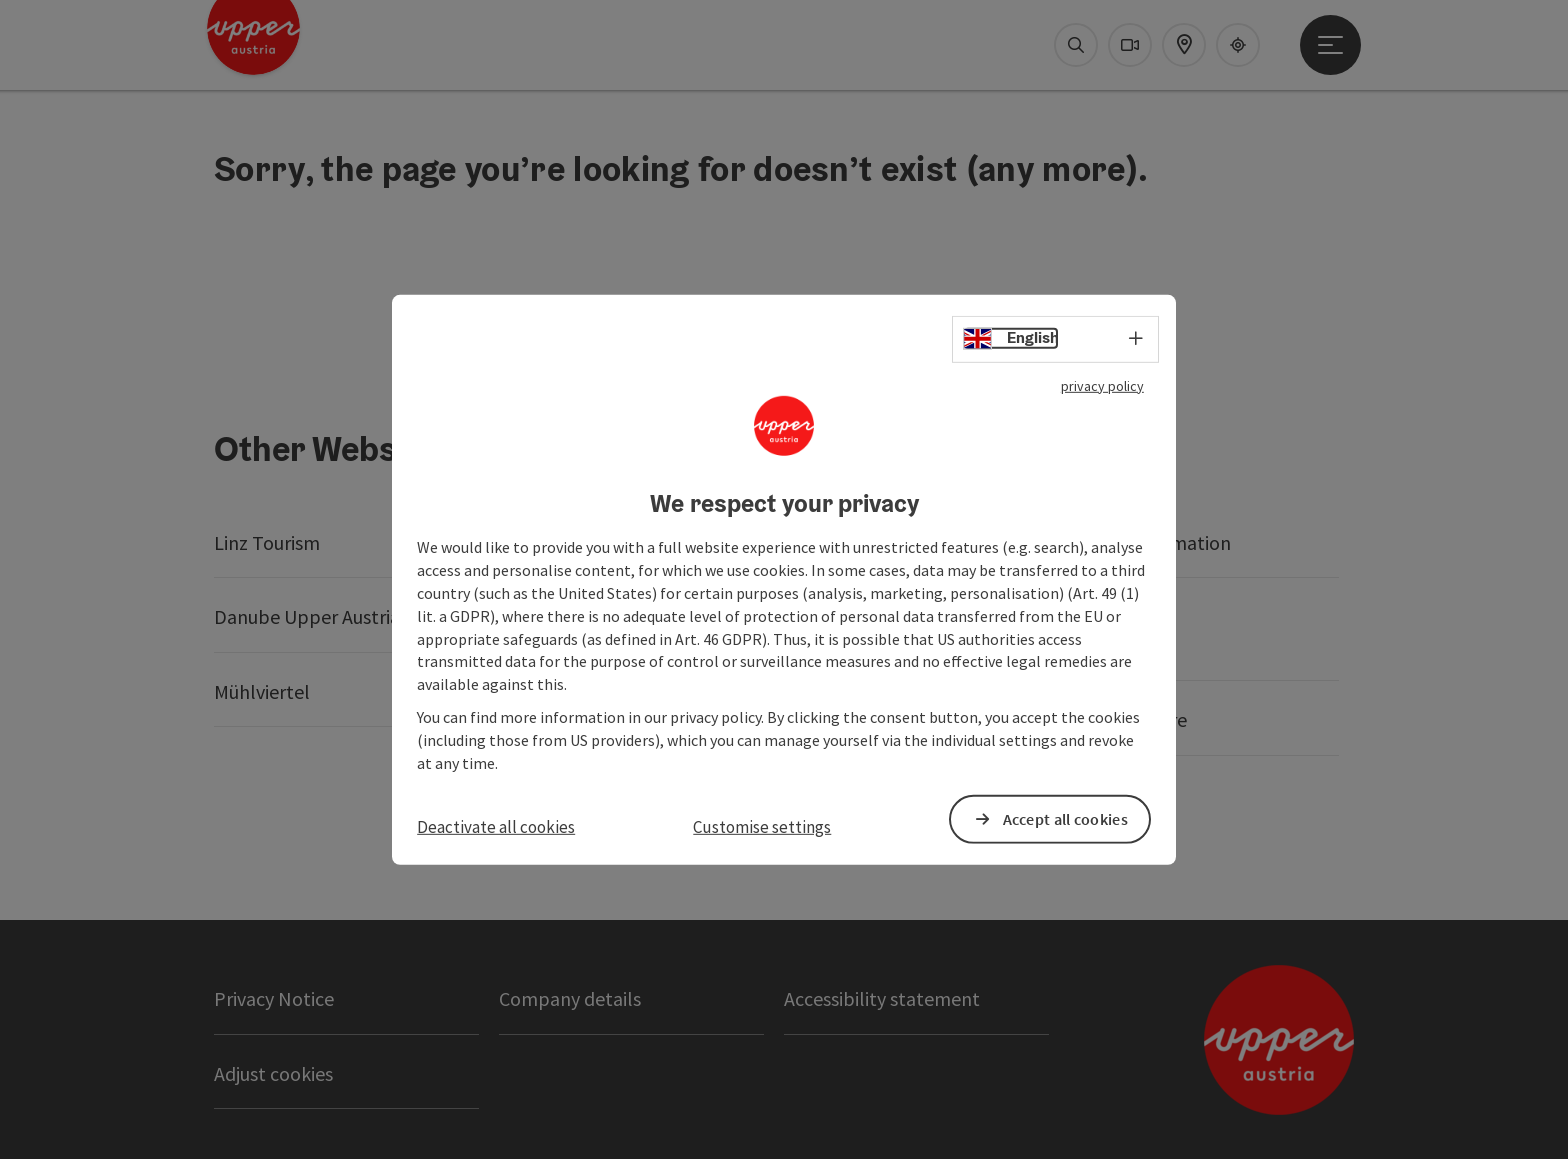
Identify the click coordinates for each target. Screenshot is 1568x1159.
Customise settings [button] (762, 826)
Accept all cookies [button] (1065, 819)
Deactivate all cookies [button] (496, 826)
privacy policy (1102, 385)
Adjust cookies (273, 1073)
